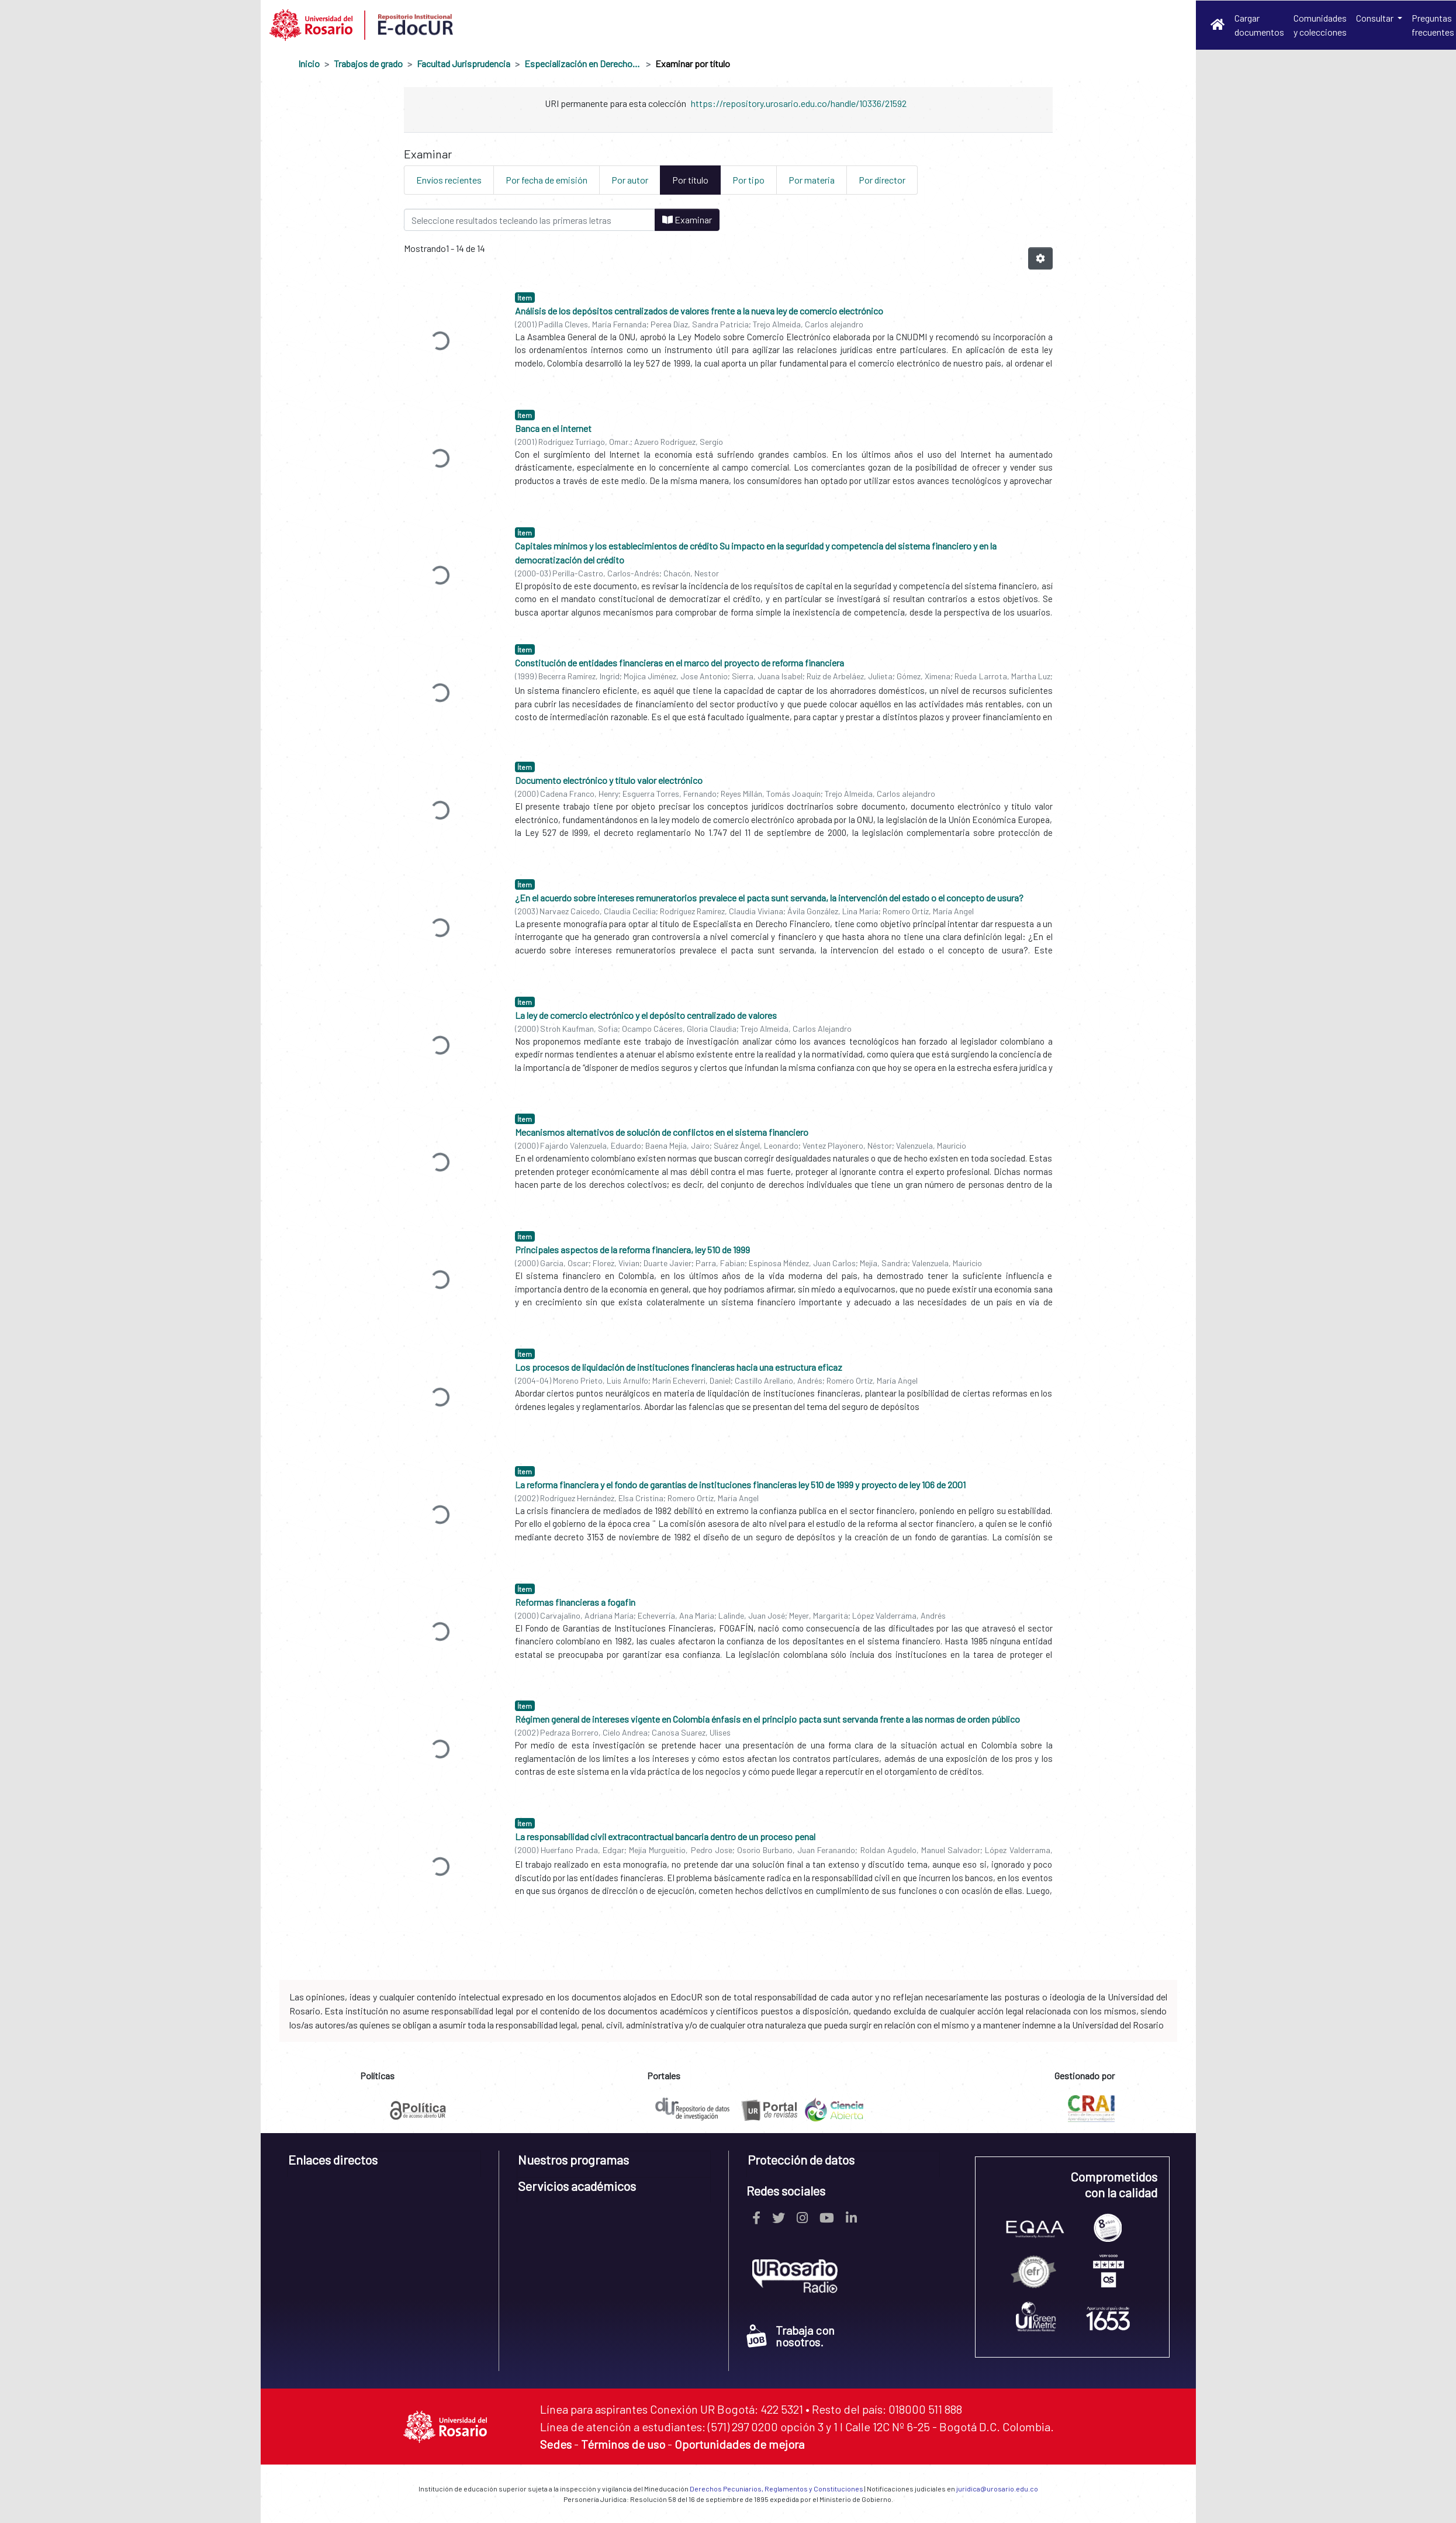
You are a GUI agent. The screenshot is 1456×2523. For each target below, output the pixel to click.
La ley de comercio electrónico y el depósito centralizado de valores (646, 1015)
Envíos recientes (449, 179)
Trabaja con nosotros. (790, 2336)
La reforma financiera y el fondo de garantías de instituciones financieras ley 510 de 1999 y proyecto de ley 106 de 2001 (740, 1484)
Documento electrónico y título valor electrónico (609, 780)
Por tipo (748, 179)
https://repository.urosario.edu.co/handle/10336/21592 (799, 103)
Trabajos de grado (368, 63)
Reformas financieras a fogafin (575, 1602)
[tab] (384, 2163)
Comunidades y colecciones (1320, 24)
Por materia (811, 179)
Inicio (309, 63)
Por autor (629, 179)
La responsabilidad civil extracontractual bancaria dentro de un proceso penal (665, 1836)
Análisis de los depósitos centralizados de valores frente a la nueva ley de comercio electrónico (699, 310)
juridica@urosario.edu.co (997, 2488)
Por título (690, 179)
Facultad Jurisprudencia (463, 63)
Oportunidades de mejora (739, 2444)
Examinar (687, 219)
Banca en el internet (553, 428)
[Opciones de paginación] (1040, 258)
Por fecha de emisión (546, 179)
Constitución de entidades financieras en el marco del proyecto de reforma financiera (679, 662)
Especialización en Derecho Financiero (582, 63)
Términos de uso (623, 2444)
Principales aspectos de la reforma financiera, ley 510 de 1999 (632, 1249)
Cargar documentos (1259, 24)
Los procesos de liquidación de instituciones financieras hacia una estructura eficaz (678, 1367)
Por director (882, 179)
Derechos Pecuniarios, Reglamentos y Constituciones (776, 2488)
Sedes (556, 2444)
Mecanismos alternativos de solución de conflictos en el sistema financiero (661, 1132)
